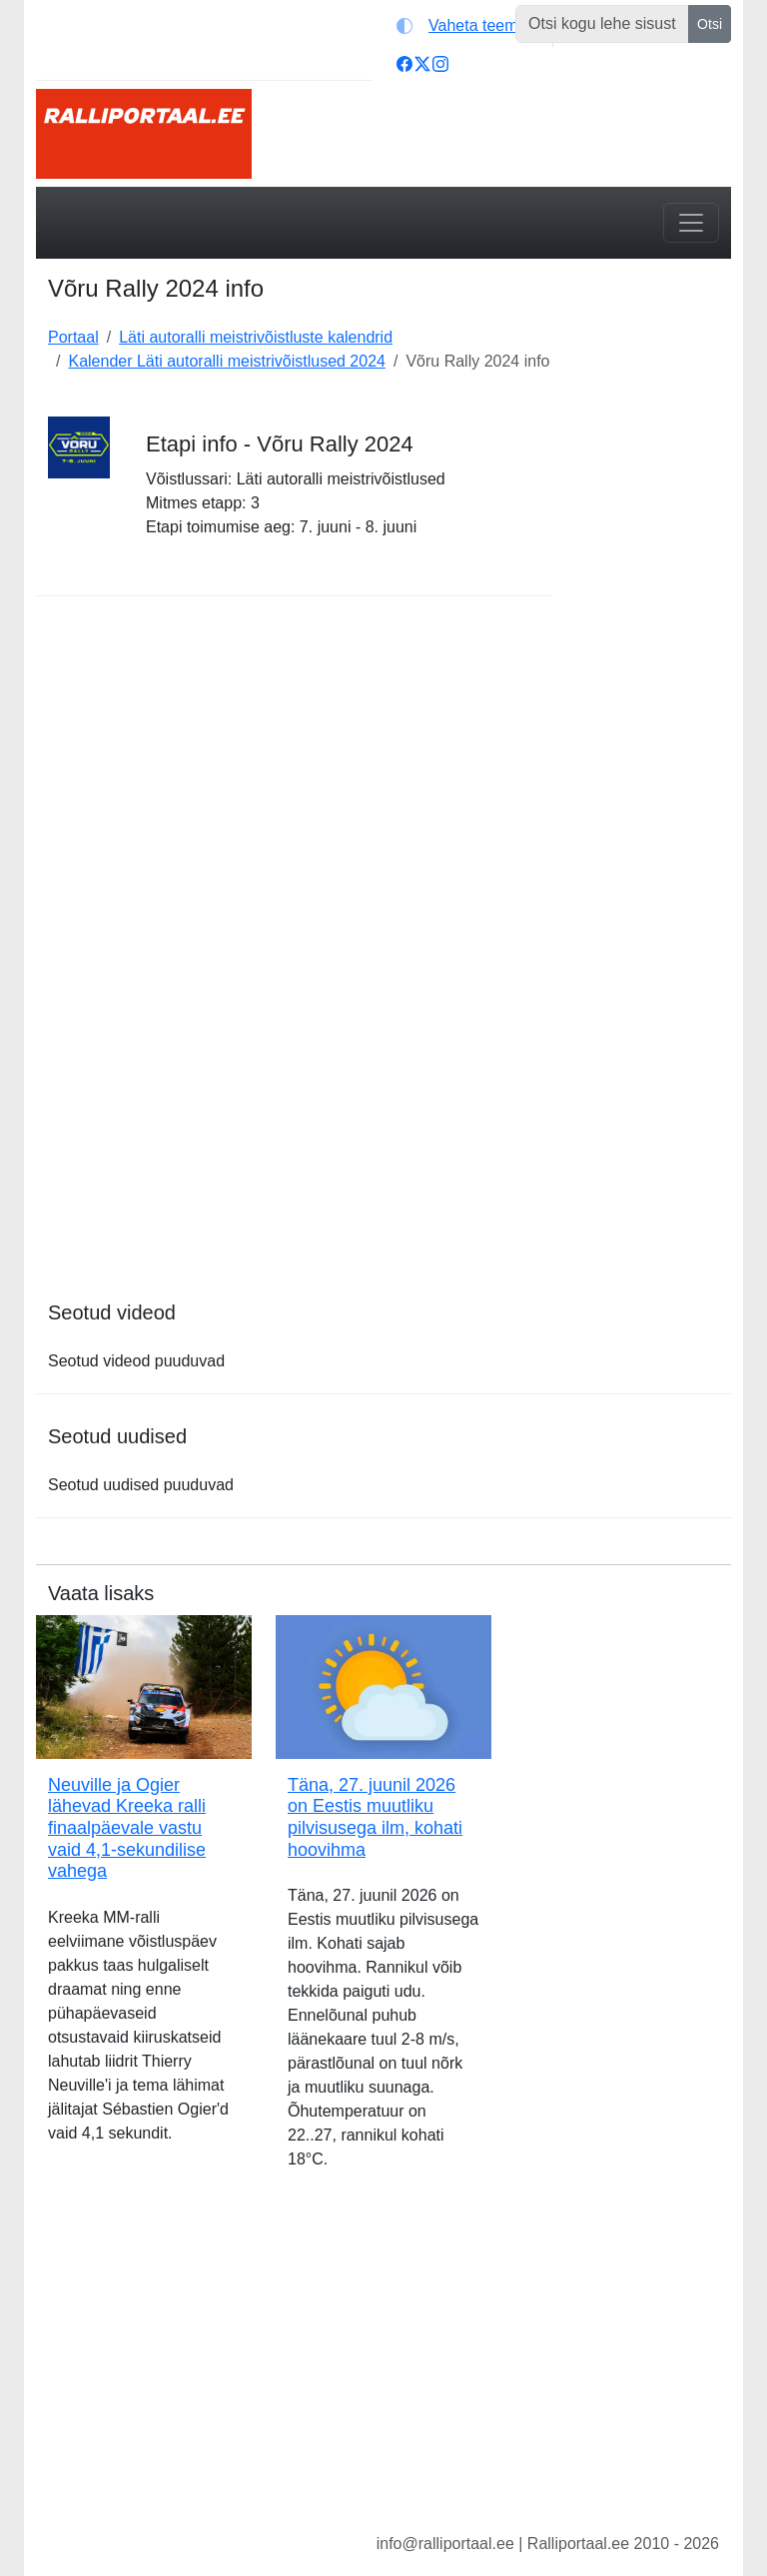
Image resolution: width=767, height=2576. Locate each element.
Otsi (709, 24)
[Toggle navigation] (691, 223)
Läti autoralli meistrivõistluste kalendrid (255, 337)
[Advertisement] (653, 701)
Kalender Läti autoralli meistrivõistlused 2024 (226, 361)
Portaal (73, 337)
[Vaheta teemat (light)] (469, 26)
